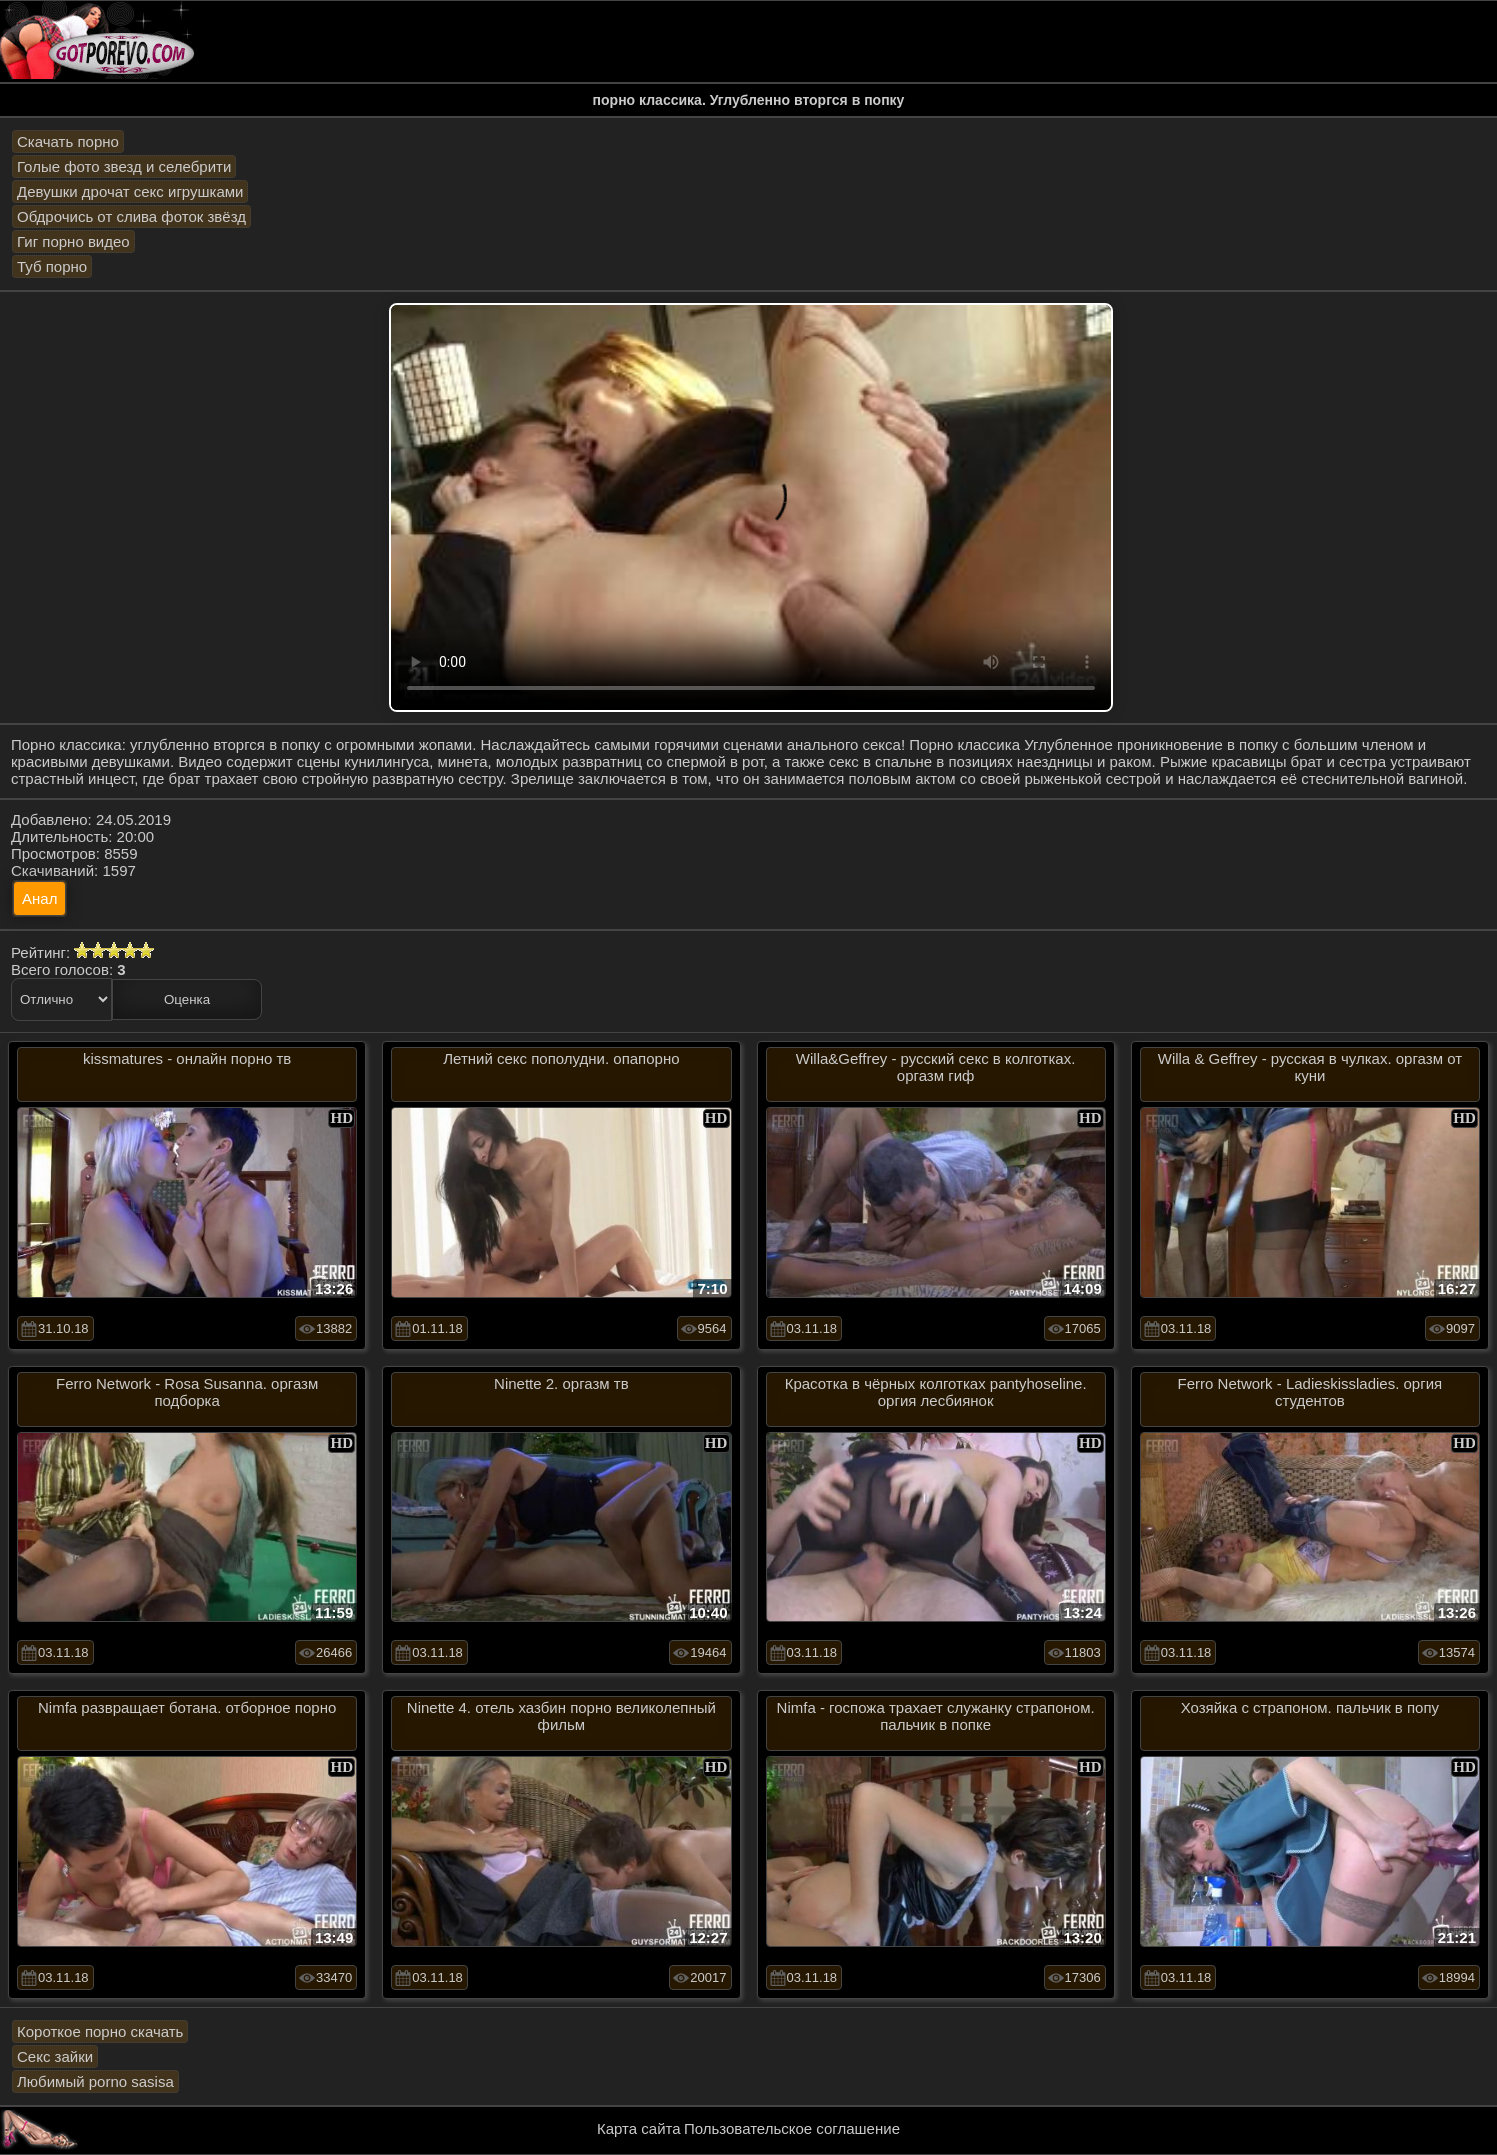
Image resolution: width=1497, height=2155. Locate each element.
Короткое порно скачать (100, 2031)
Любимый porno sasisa (95, 2081)
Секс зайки (55, 2056)
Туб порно (52, 266)
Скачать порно (68, 141)
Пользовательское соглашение (792, 2128)
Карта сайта (639, 2128)
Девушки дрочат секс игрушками (130, 191)
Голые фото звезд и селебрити (124, 166)
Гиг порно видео (73, 241)
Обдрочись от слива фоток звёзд (131, 216)
